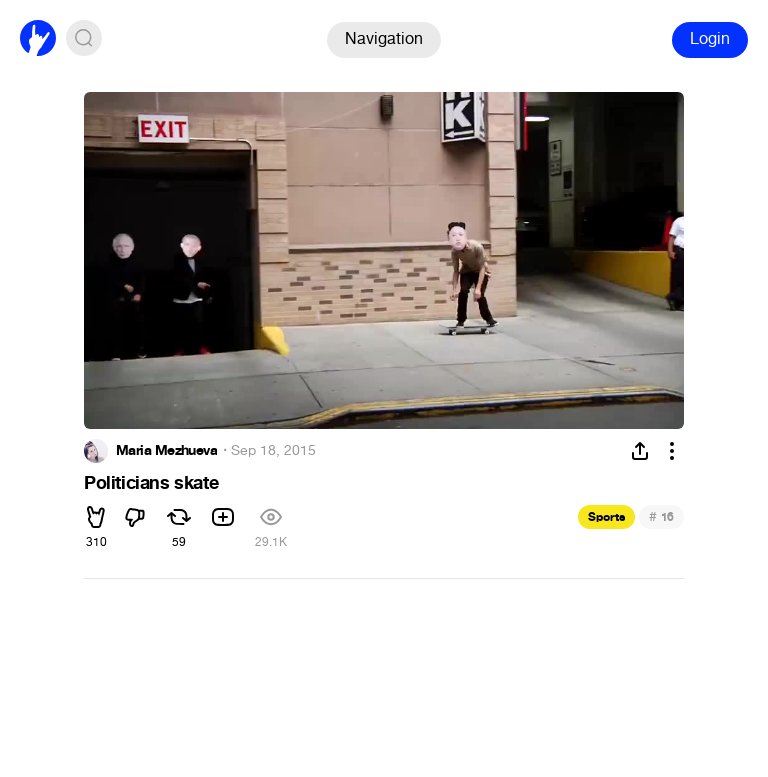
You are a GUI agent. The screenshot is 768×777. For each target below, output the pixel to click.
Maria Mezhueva (166, 451)
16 (661, 516)
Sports (606, 517)
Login (710, 38)
